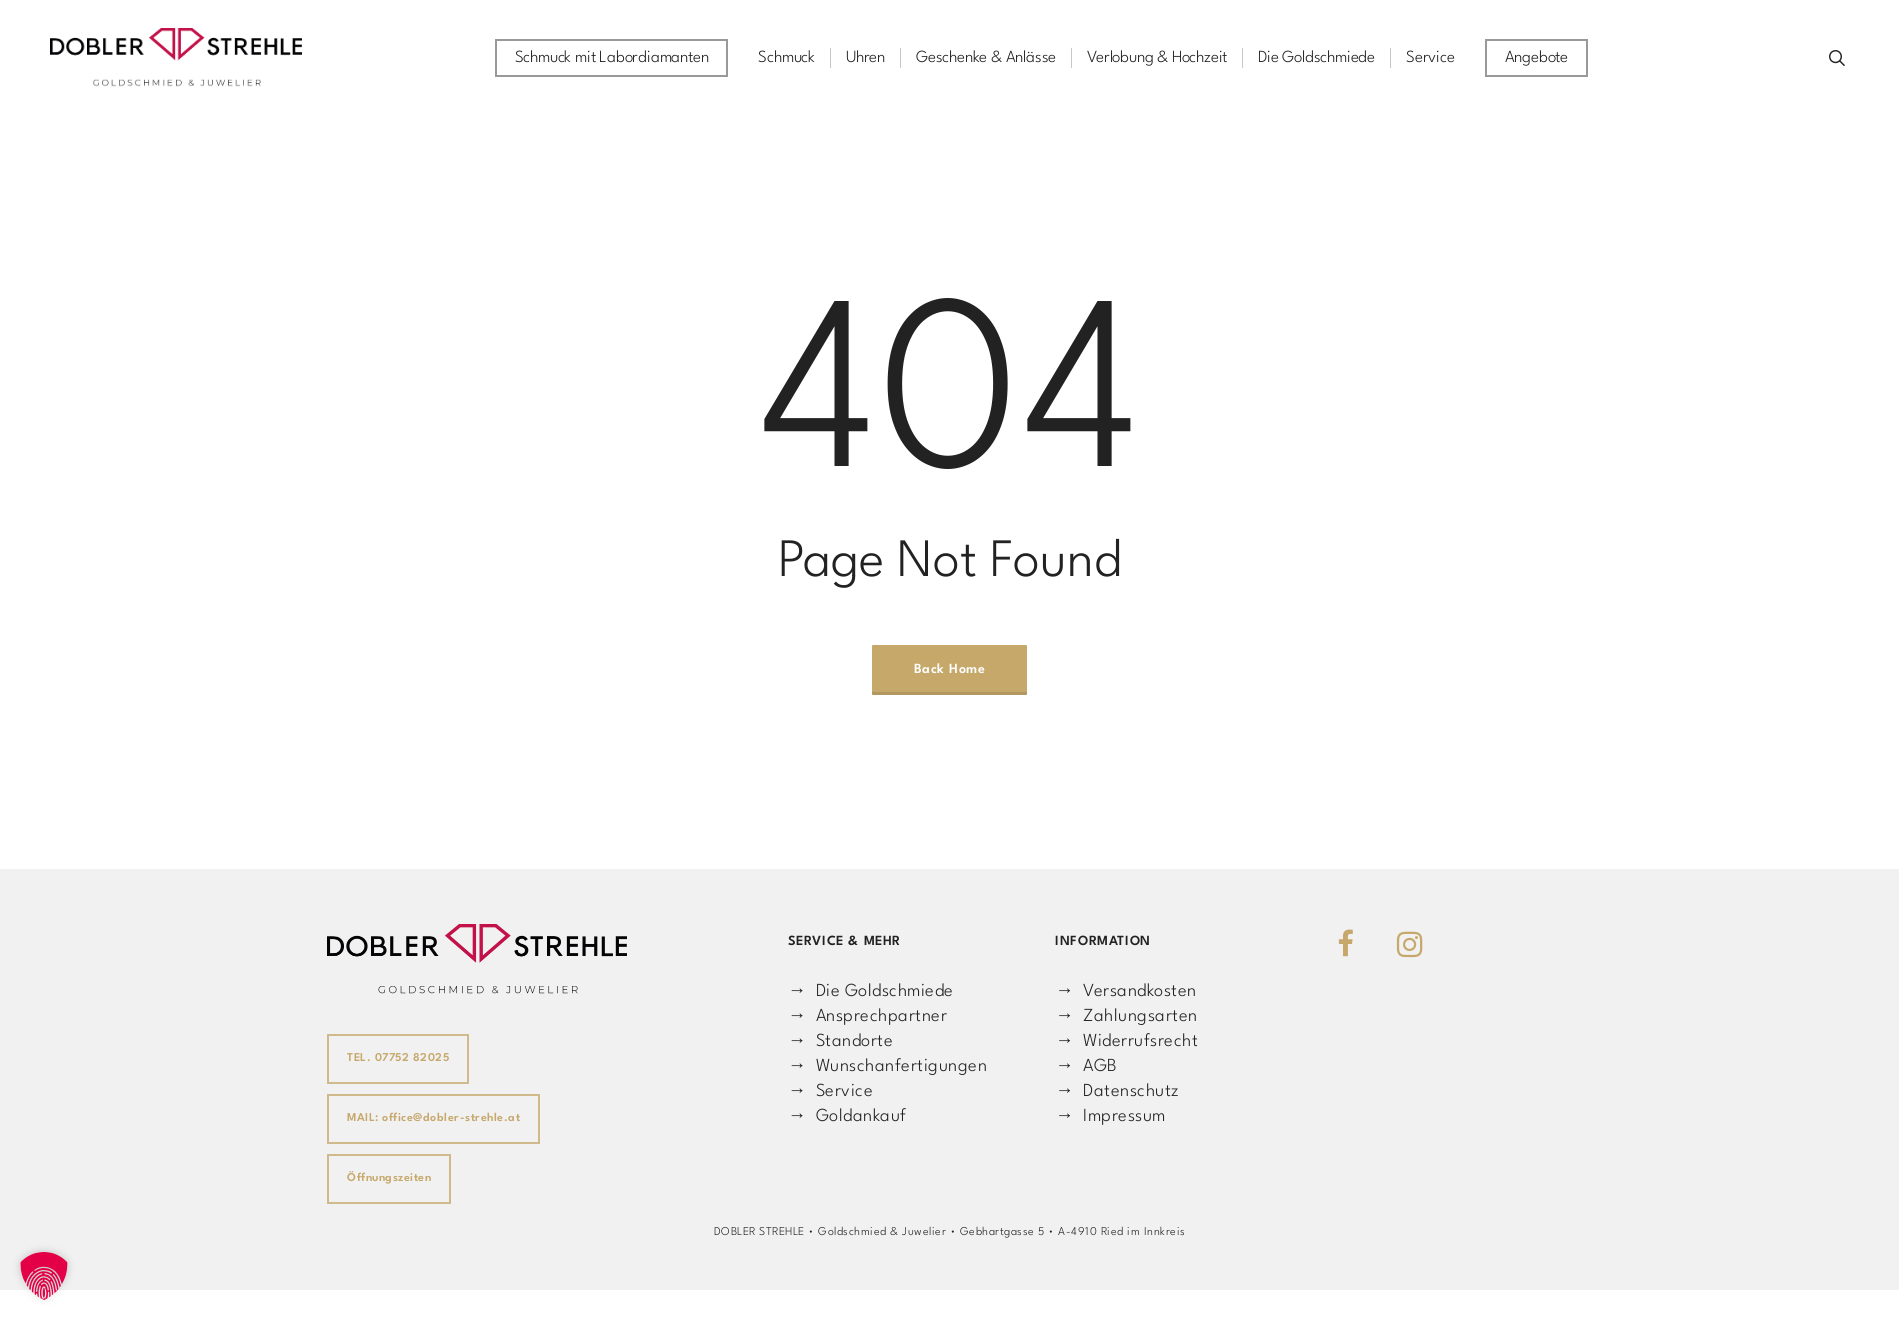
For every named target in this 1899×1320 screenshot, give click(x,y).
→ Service (830, 1091)
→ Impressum (1110, 1116)
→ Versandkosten (1125, 991)
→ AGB (1086, 1066)
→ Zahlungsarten (1126, 1016)
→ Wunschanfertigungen (887, 1066)
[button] (44, 1276)
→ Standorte (840, 1041)
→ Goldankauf (847, 1116)
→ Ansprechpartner (867, 1016)
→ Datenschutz (1117, 1091)
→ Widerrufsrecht (1126, 1041)
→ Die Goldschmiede (871, 991)
